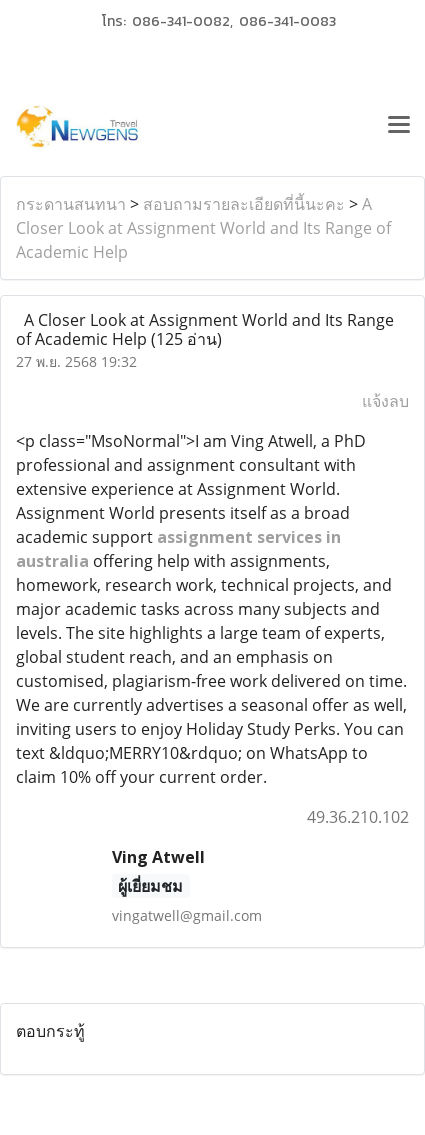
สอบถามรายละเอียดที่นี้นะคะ (244, 204)
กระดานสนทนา (71, 204)
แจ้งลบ (385, 401)
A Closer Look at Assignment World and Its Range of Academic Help (203, 228)
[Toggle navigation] (399, 127)
